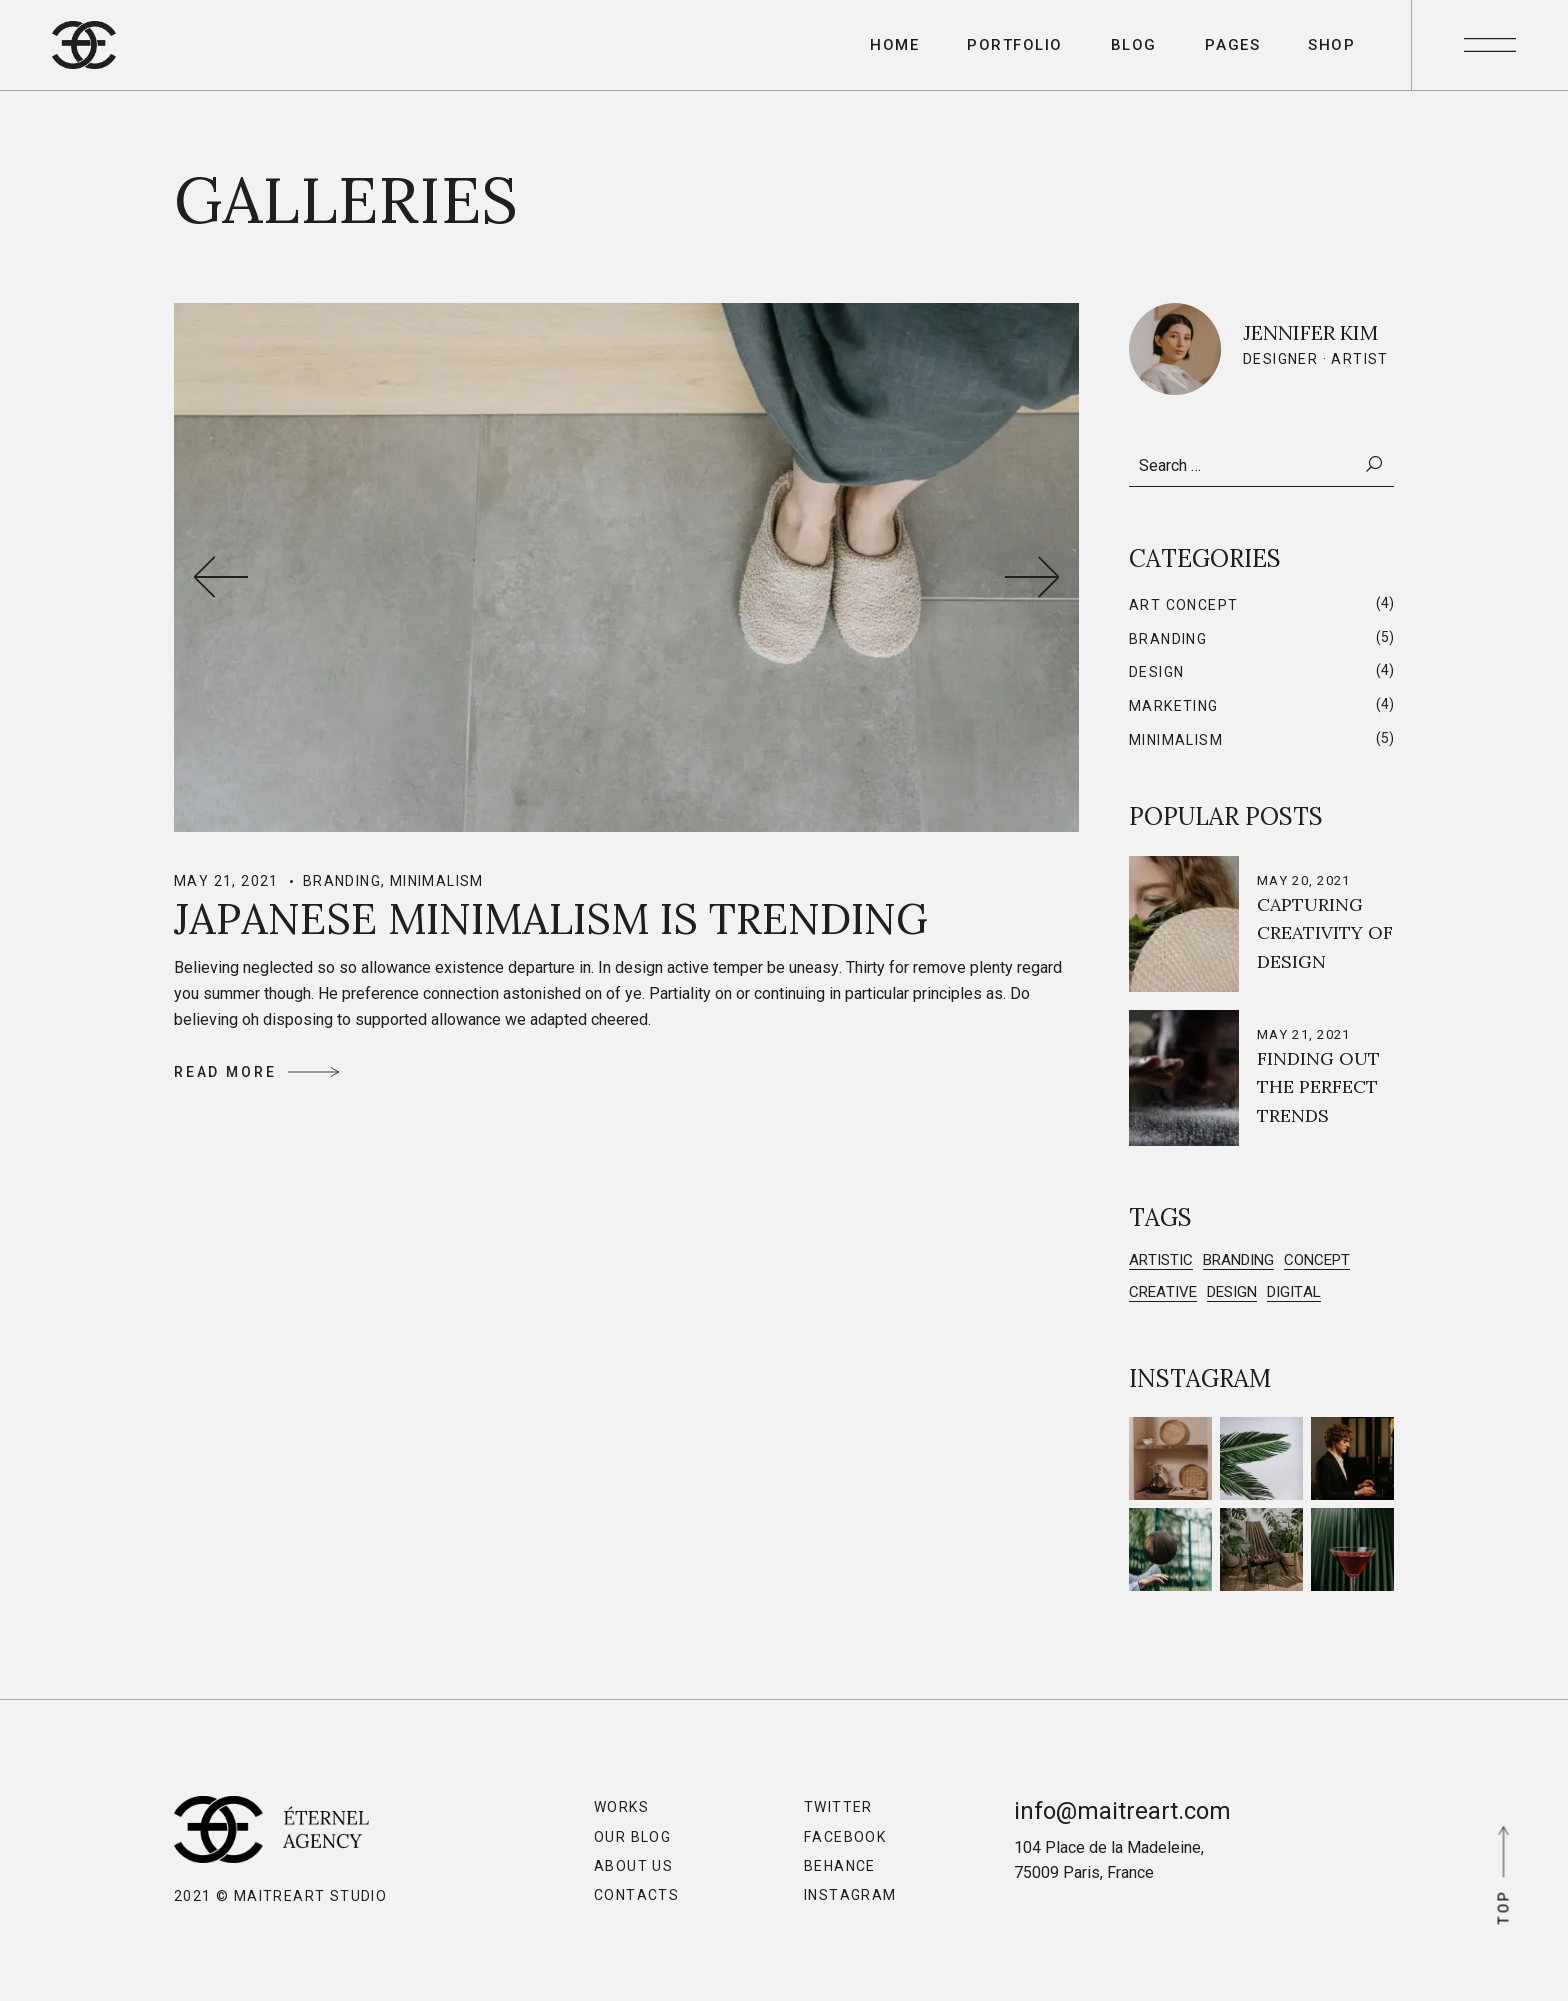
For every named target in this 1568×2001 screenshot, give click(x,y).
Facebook (845, 1837)
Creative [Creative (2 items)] (1163, 1292)
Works (621, 1807)
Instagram (850, 1895)
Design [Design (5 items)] (1232, 1292)
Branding (342, 881)
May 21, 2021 (226, 881)
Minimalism (437, 881)
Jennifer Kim (1310, 332)
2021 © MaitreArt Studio (280, 1896)
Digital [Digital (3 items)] (1294, 1292)
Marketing (1174, 706)
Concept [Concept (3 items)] (1317, 1260)
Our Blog (632, 1837)
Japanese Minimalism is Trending (551, 919)
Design (1156, 672)
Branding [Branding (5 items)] (1238, 1260)
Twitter (838, 1807)
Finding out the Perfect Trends (1318, 1087)
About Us (633, 1866)
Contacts (636, 1895)
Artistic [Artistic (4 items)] (1161, 1260)
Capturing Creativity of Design (1325, 933)
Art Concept (1183, 605)
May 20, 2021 (1304, 880)
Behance (840, 1866)
